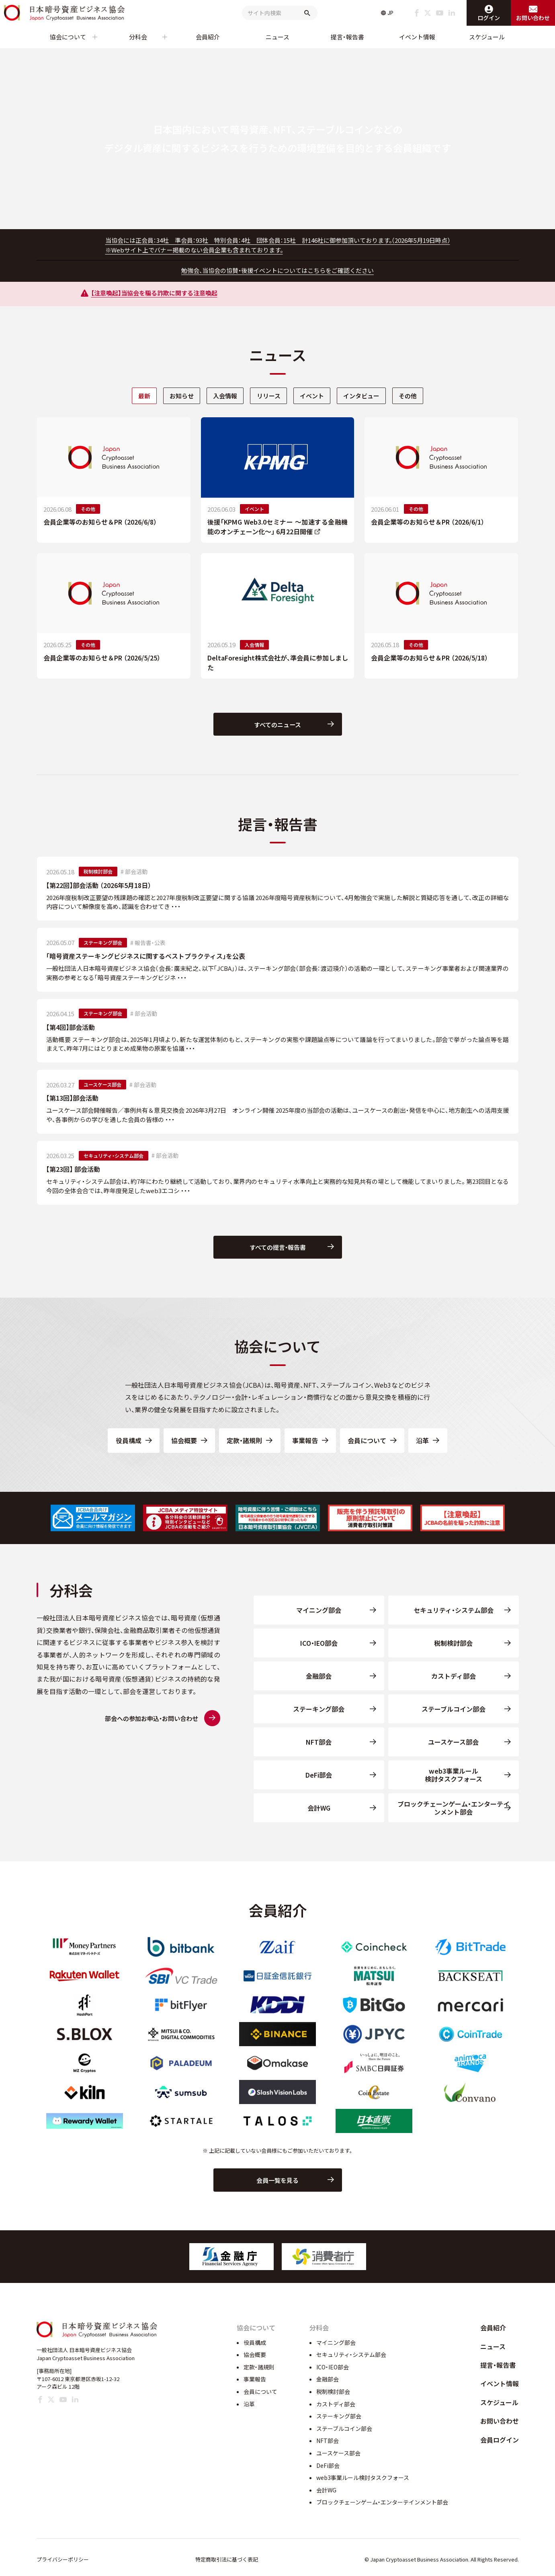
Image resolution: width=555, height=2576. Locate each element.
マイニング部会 (318, 1622)
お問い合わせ (499, 2442)
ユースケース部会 (453, 1754)
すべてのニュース (277, 729)
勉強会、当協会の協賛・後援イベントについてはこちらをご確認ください (278, 272)
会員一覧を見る (277, 2200)
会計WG (318, 1820)
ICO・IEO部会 (319, 1655)
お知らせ (176, 398)
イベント (313, 398)
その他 (414, 398)
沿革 (422, 1453)
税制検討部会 (453, 1655)
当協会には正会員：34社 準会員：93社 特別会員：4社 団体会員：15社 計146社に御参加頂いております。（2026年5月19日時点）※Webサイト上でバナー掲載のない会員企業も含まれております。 (277, 246)
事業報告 (305, 1453)
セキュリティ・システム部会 (454, 1622)
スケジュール (487, 37)
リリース (268, 398)
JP (390, 13)
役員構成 (128, 1453)
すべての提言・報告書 (277, 1257)
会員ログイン (499, 2461)
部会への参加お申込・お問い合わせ (141, 1730)
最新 (137, 398)
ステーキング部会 (318, 1721)
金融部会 (319, 1688)
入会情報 (222, 398)
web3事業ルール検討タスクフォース (453, 1787)
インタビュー (365, 398)
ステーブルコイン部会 (453, 1721)
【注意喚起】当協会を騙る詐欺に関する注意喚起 (158, 294)
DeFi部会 (318, 1787)
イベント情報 (417, 37)
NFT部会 (319, 1754)
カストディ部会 (453, 1688)
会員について (367, 1453)
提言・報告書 (347, 37)
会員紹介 (208, 37)
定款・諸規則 (244, 1453)
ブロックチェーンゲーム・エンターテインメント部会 (453, 1820)
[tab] (137, 398)
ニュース (277, 37)
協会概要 (184, 1453)
